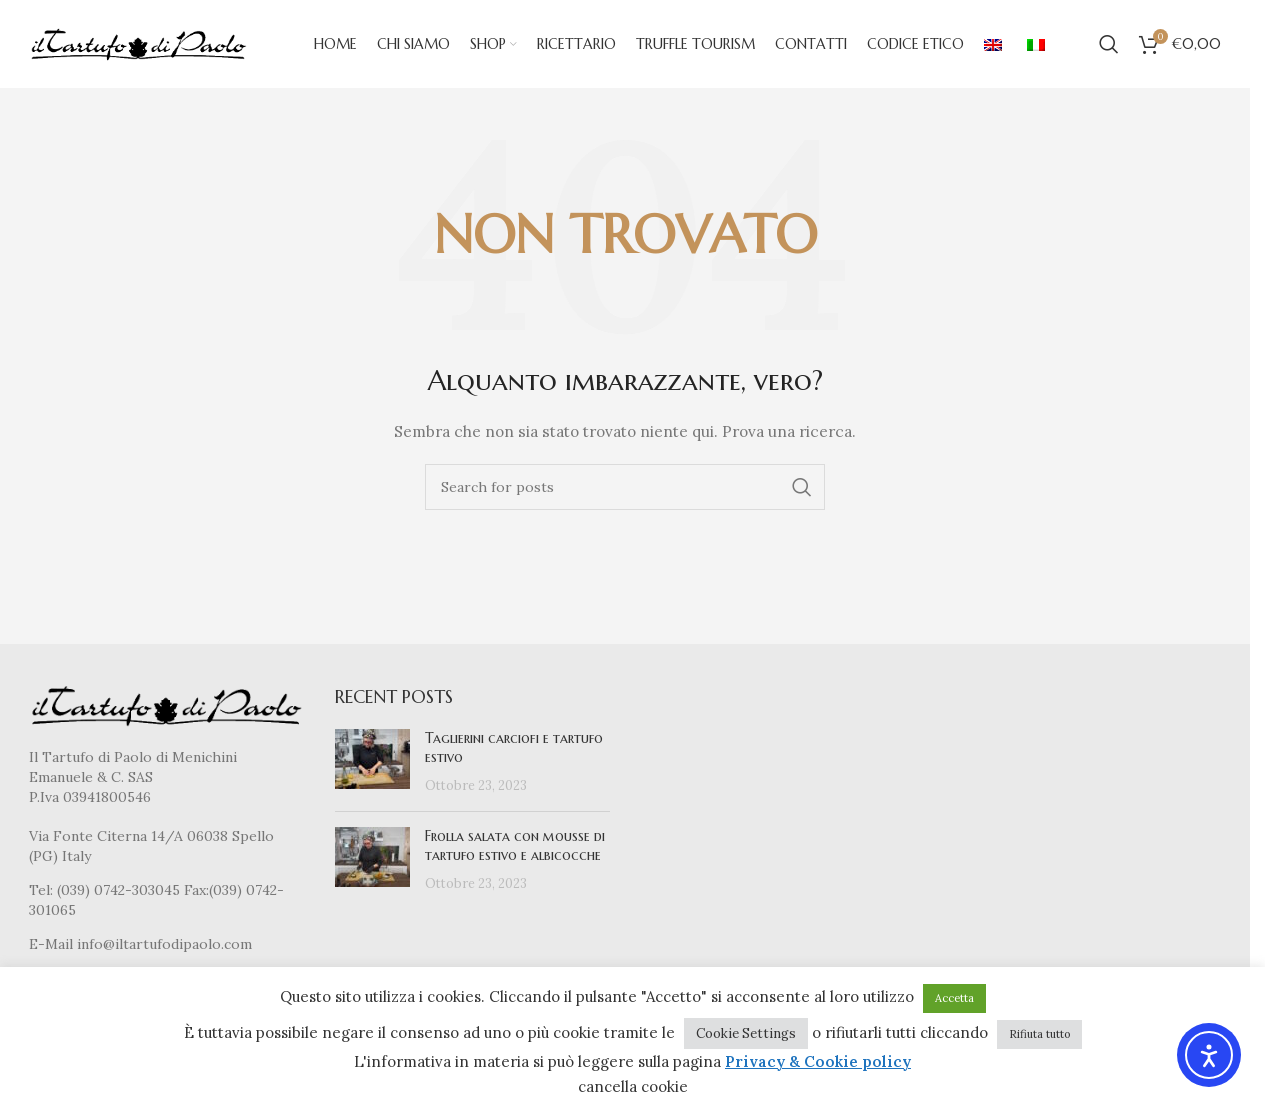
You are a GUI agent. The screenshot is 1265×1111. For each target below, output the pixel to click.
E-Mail (53, 946)
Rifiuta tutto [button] (1039, 1034)
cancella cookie (633, 1086)
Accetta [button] (954, 998)
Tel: (43, 892)
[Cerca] (1109, 45)
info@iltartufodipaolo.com (164, 946)
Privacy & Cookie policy (818, 1061)
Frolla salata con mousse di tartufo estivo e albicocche (515, 847)
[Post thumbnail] (372, 764)
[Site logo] (139, 44)
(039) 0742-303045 (118, 892)
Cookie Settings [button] (746, 1033)
